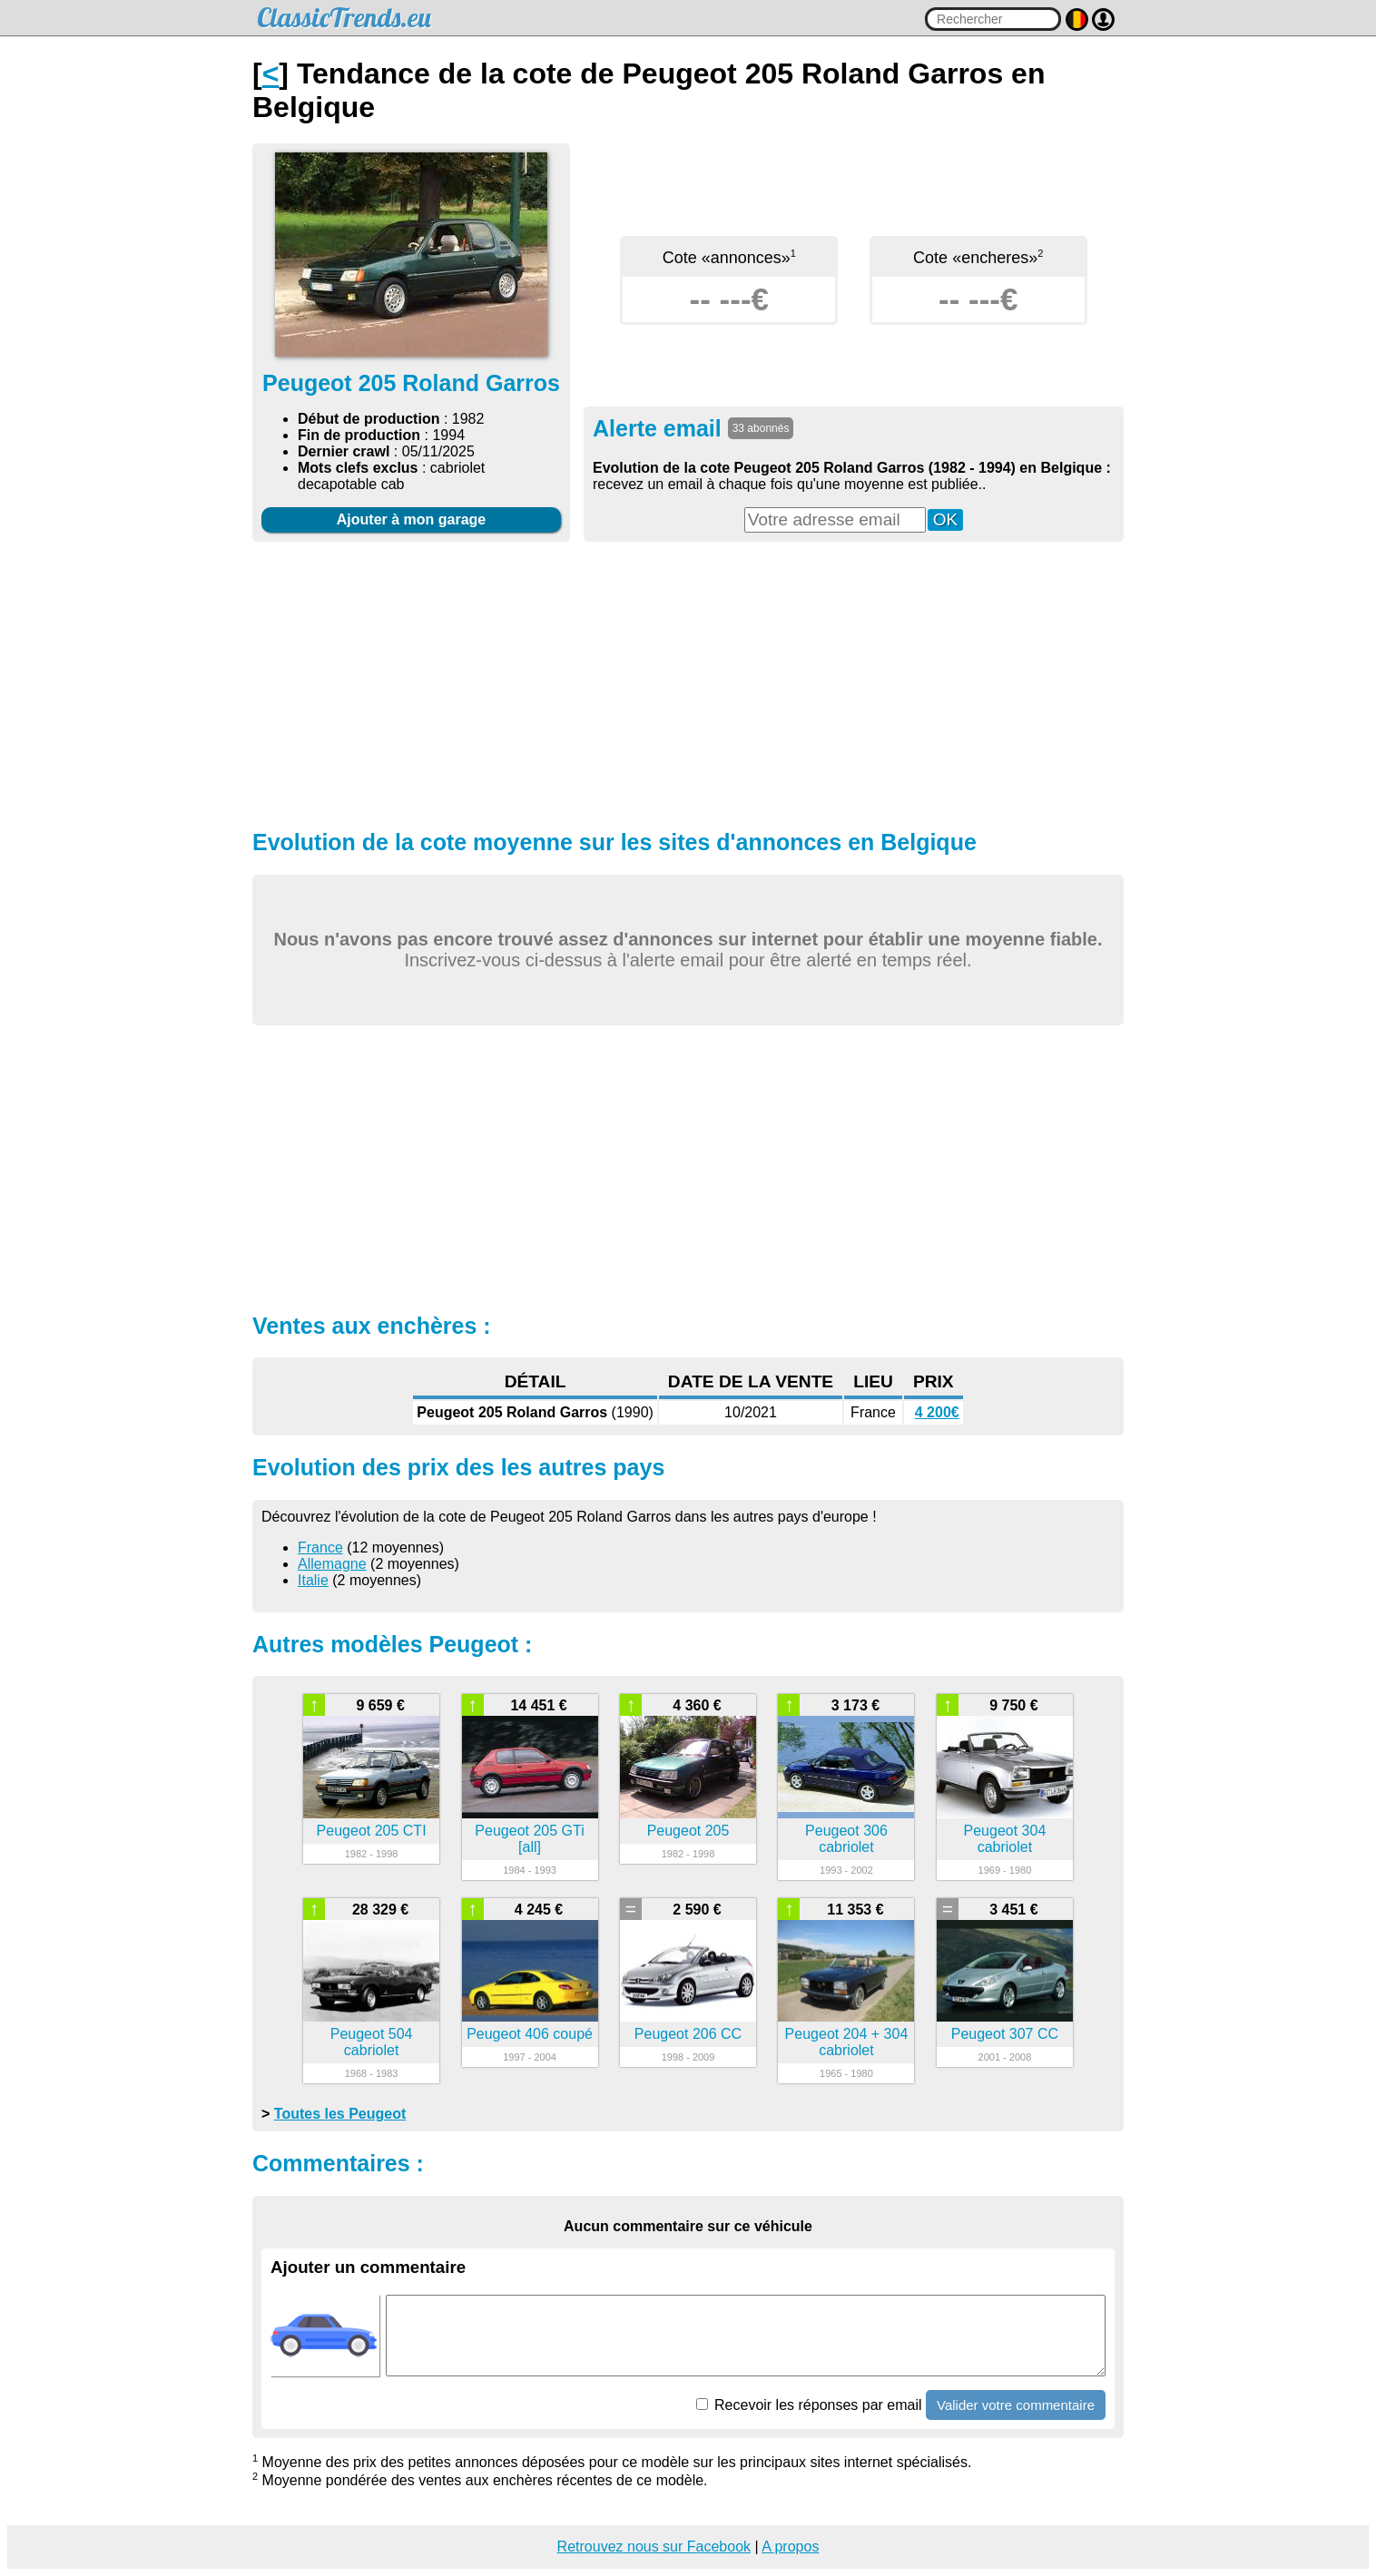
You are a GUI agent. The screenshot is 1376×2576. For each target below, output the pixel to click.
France (320, 1547)
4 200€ (937, 1412)
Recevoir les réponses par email (809, 2405)
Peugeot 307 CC (1004, 2034)
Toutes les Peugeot (340, 2113)
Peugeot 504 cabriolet (371, 2042)
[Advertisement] (688, 683)
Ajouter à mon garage (411, 519)
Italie (313, 1580)
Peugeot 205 (688, 1830)
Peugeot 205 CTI (372, 1830)
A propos (790, 2546)
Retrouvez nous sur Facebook (654, 2546)
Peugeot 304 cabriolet (1005, 1839)
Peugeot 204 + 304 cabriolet (847, 2042)
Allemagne (332, 1564)
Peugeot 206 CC (688, 2034)
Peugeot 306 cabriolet (846, 1839)
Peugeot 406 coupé (530, 2034)
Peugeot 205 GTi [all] (529, 1839)
